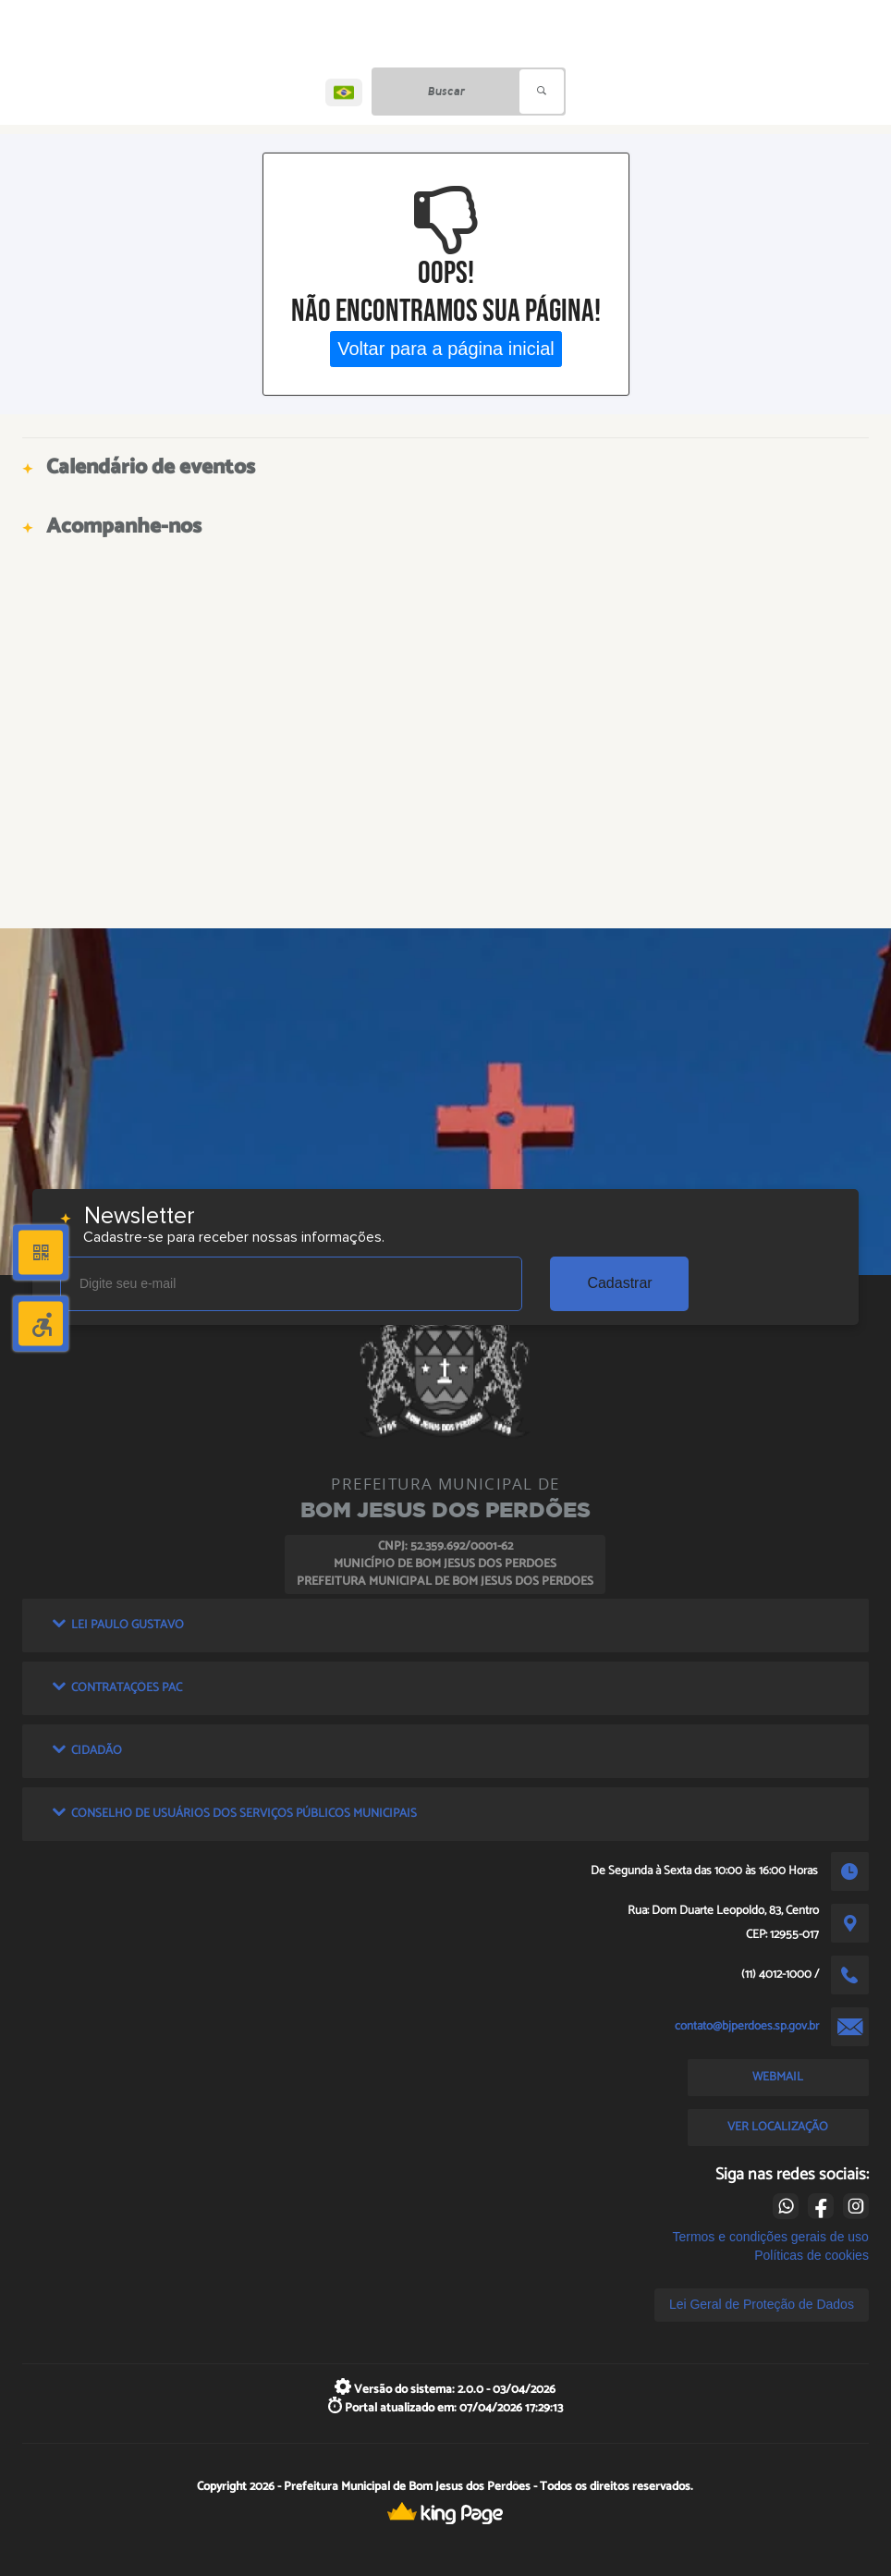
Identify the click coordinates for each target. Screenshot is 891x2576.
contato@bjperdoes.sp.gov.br (747, 2026)
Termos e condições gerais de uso (770, 2236)
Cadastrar (619, 1283)
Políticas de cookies (811, 2255)
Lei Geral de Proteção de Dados (761, 2304)
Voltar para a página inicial (446, 348)
